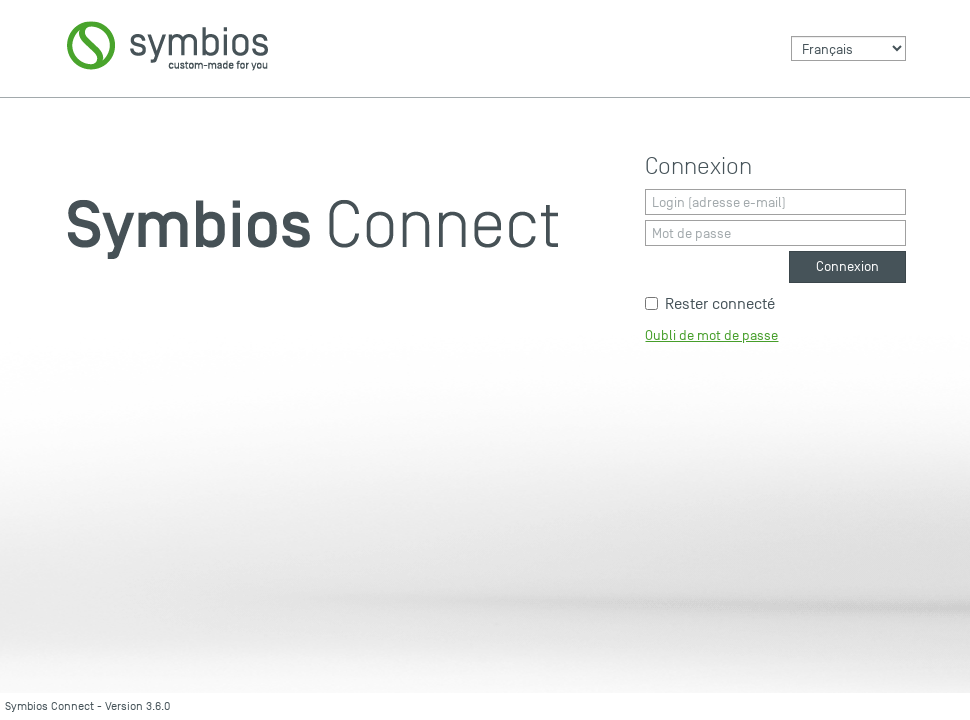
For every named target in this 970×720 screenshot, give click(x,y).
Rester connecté (710, 304)
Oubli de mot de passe (711, 335)
